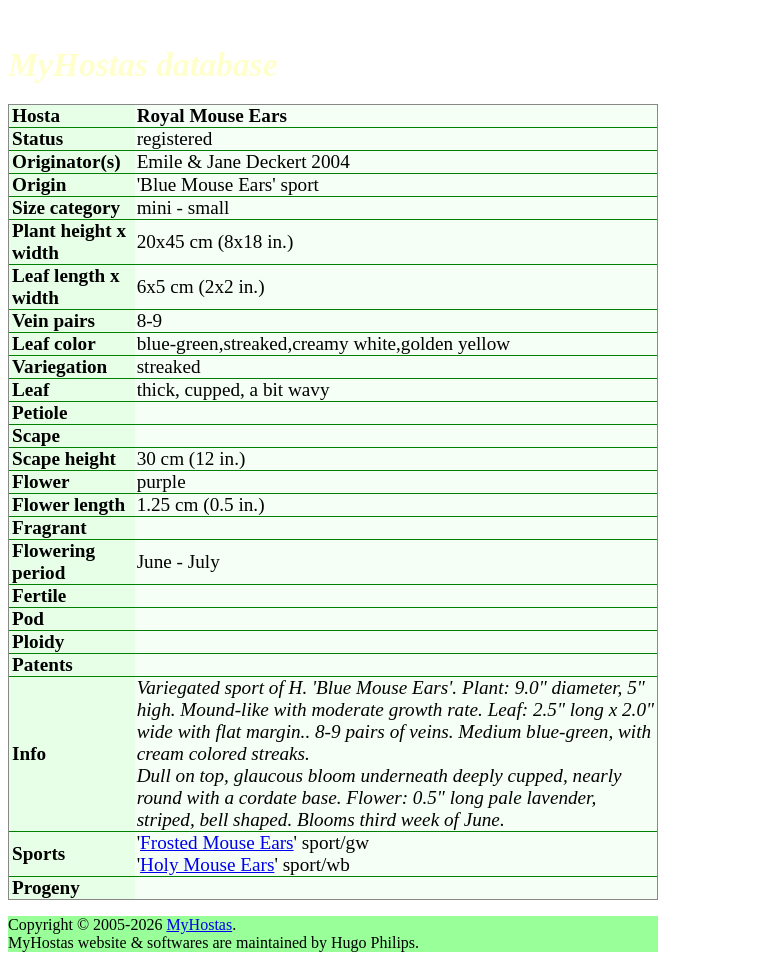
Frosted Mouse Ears (216, 842)
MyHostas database (143, 64)
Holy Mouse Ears (207, 864)
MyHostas (199, 924)
